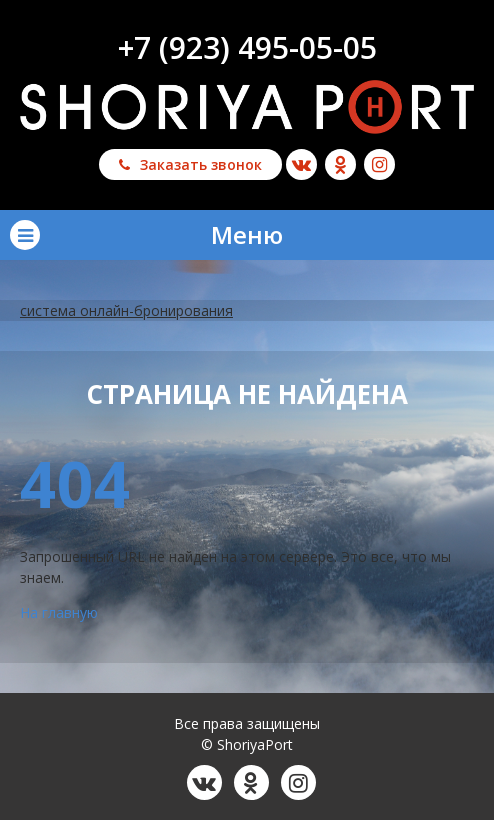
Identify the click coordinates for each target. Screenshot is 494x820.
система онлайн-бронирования (126, 310)
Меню (146, 234)
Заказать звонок (190, 164)
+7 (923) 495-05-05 (247, 47)
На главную (59, 612)
